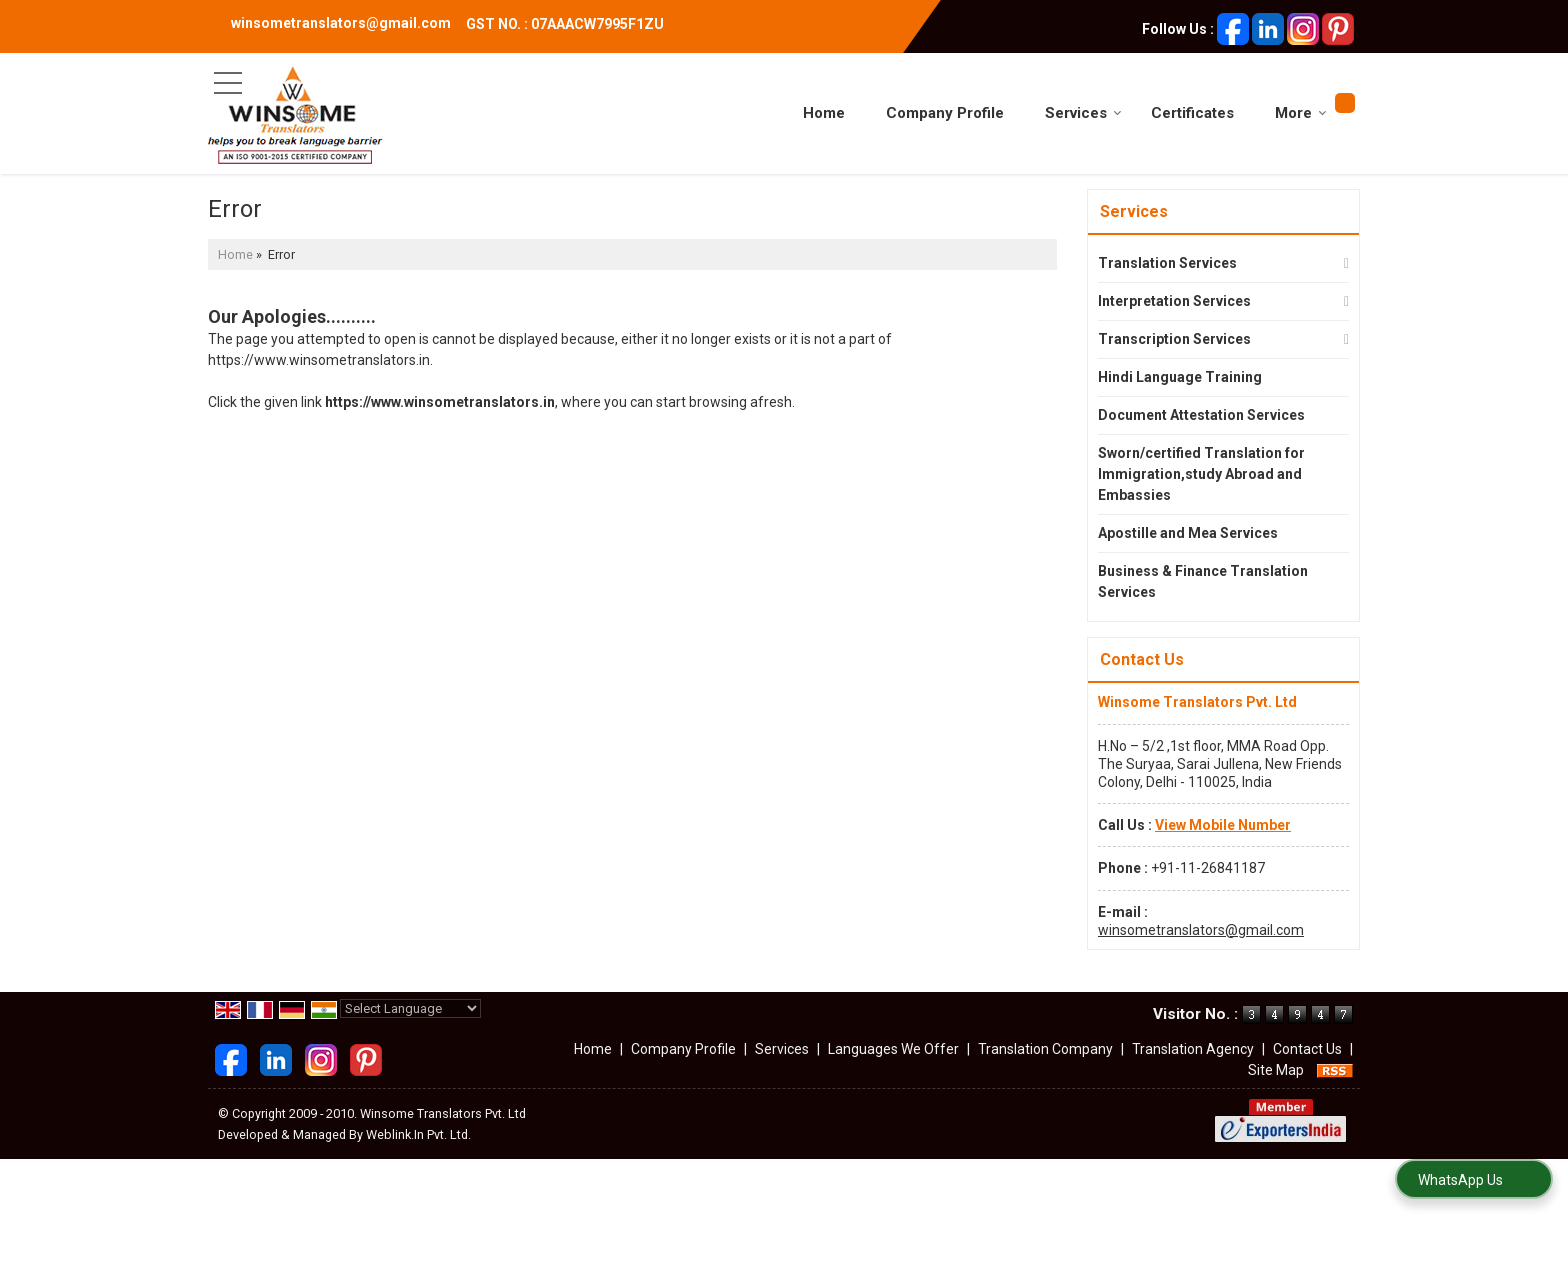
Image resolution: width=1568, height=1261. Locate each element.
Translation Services (1167, 263)
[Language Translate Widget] (410, 1008)
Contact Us (1307, 1049)
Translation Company (1045, 1049)
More (1301, 113)
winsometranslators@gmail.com (341, 23)
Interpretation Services (1174, 301)
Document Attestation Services (1201, 415)
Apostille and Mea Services (1188, 533)
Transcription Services (1174, 339)
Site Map (1276, 1070)
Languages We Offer (893, 1049)
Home (824, 113)
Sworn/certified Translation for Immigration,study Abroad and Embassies (1201, 474)
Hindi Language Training (1180, 377)
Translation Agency (1193, 1049)
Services (1083, 113)
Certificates (1192, 113)
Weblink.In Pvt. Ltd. (418, 1134)
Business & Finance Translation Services (1203, 581)
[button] (1223, 825)
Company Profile (945, 113)
